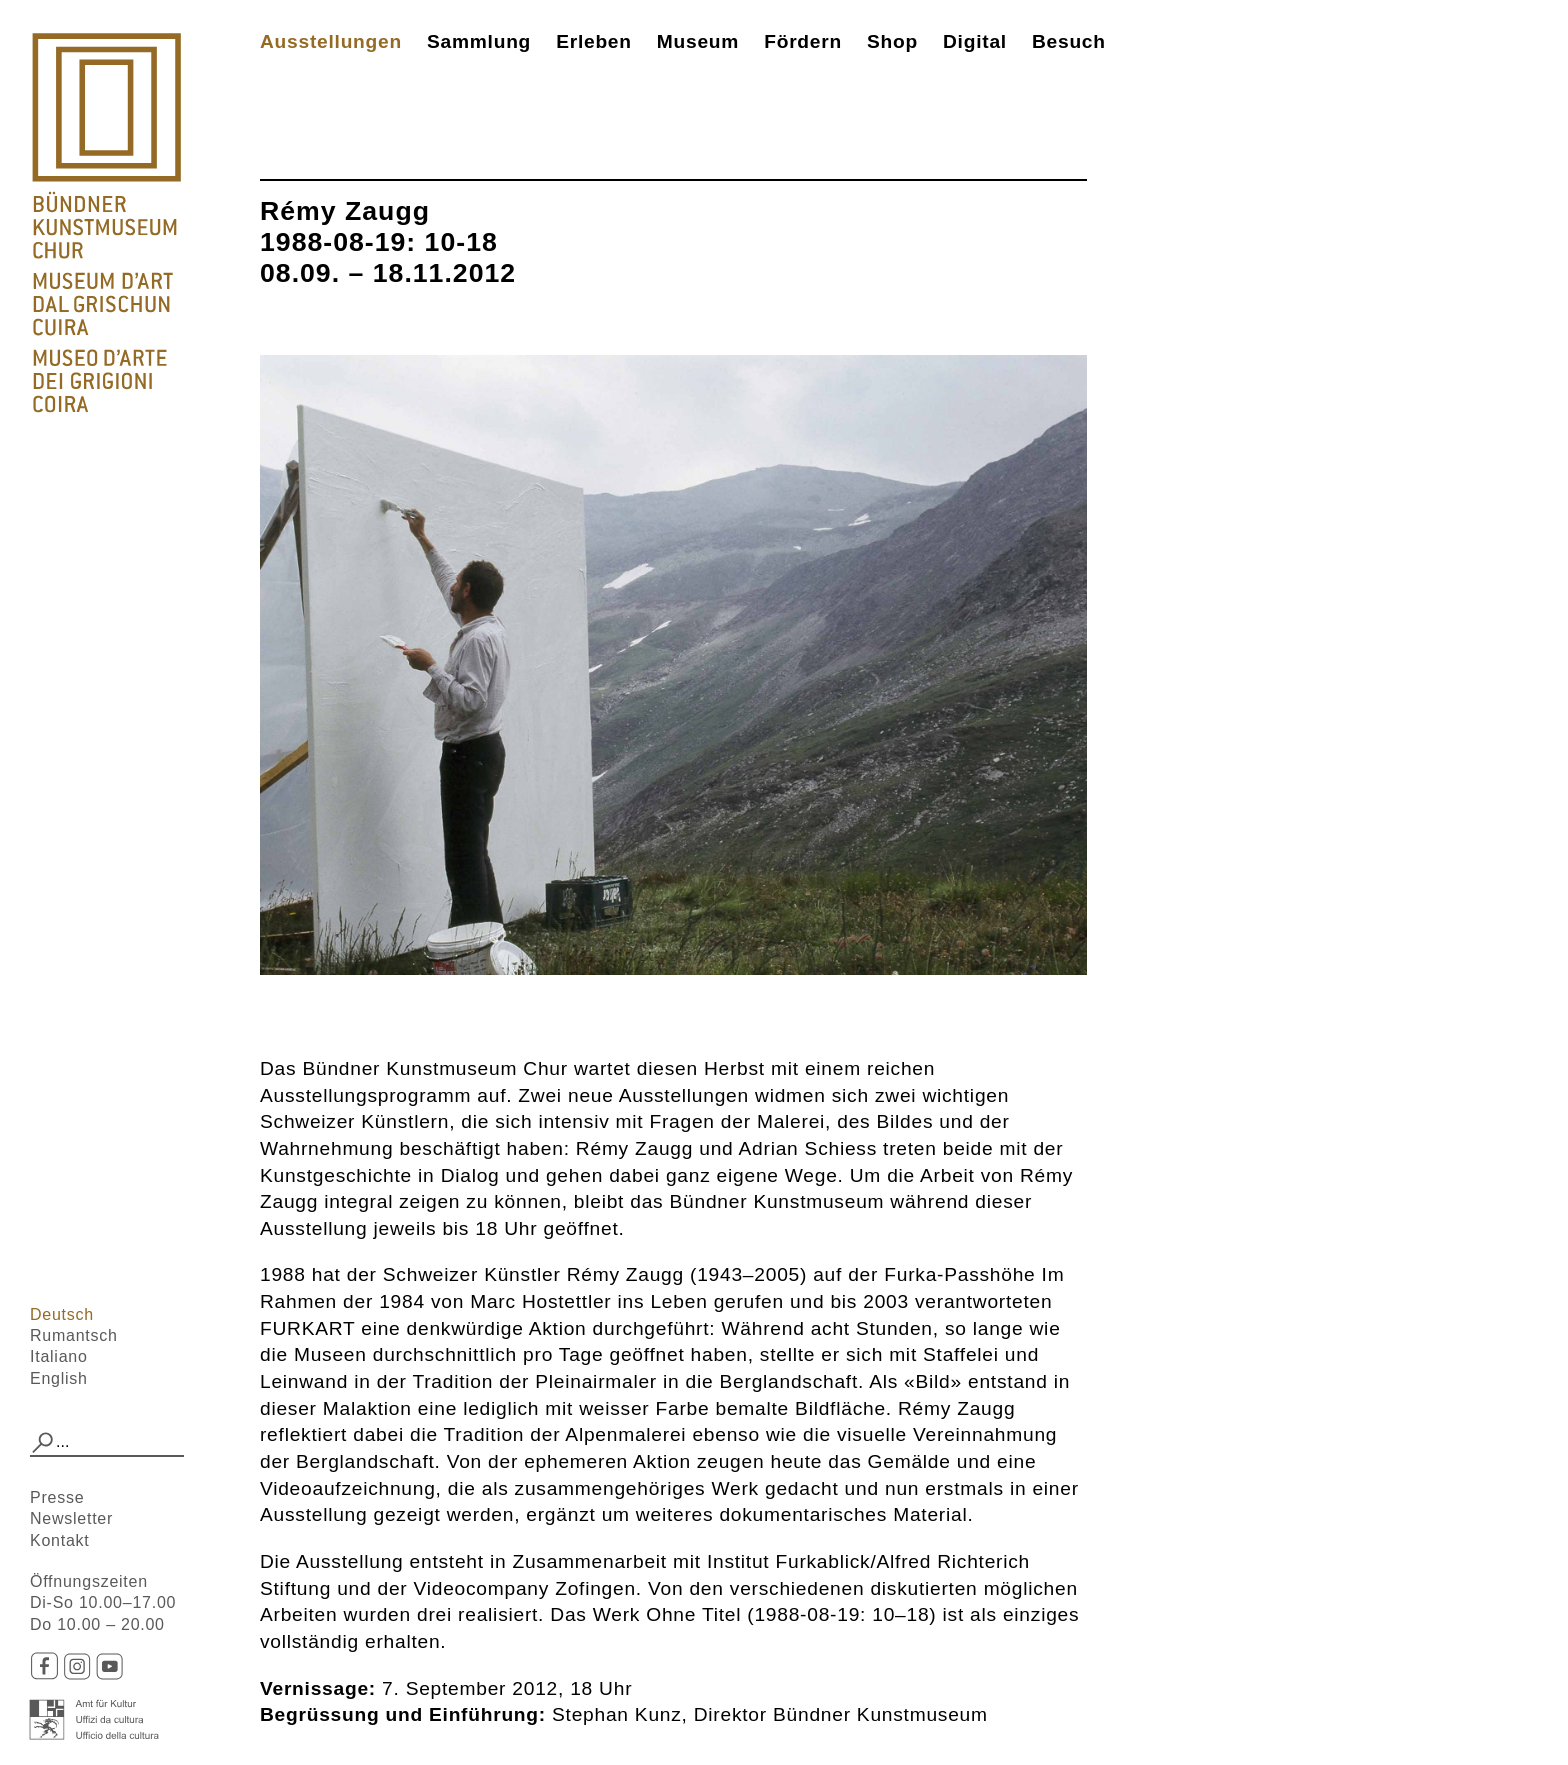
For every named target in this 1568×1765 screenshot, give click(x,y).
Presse (57, 1497)
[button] (43, 1443)
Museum (698, 41)
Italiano (59, 1356)
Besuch (1069, 41)
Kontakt (60, 1540)
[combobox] (107, 1443)
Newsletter (71, 1518)
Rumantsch (74, 1335)
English (59, 1378)
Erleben (594, 41)
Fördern (803, 41)
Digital (975, 41)
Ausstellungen (331, 41)
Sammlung (479, 41)
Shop (892, 41)
